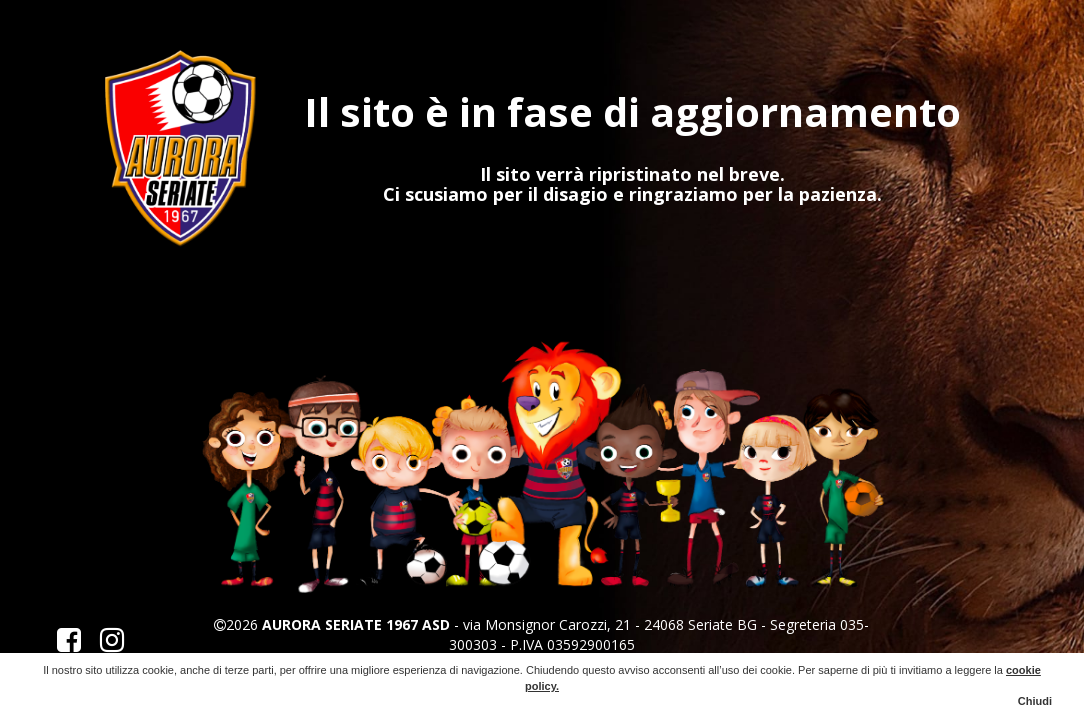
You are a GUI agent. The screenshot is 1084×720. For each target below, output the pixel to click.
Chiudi (1035, 701)
